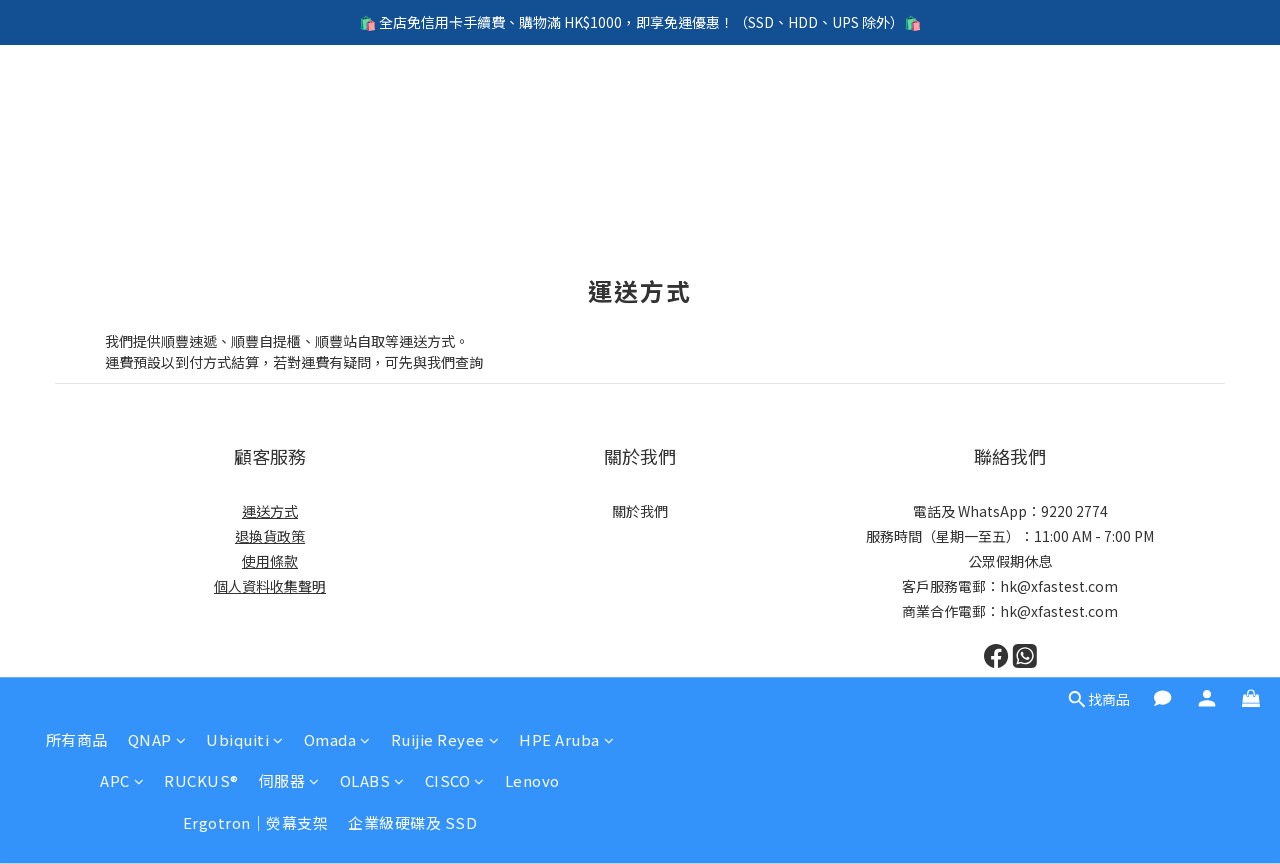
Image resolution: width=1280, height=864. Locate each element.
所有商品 (77, 107)
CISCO (455, 148)
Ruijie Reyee (445, 107)
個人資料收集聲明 (270, 586)
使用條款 (270, 561)
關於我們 (640, 511)
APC (122, 148)
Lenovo (532, 148)
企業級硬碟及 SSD (412, 190)
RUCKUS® (201, 148)
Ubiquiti (245, 107)
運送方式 (270, 511)
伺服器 (289, 148)
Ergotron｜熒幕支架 (256, 190)
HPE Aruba (566, 107)
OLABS (372, 148)
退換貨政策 (270, 536)
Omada (337, 107)
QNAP (157, 107)
